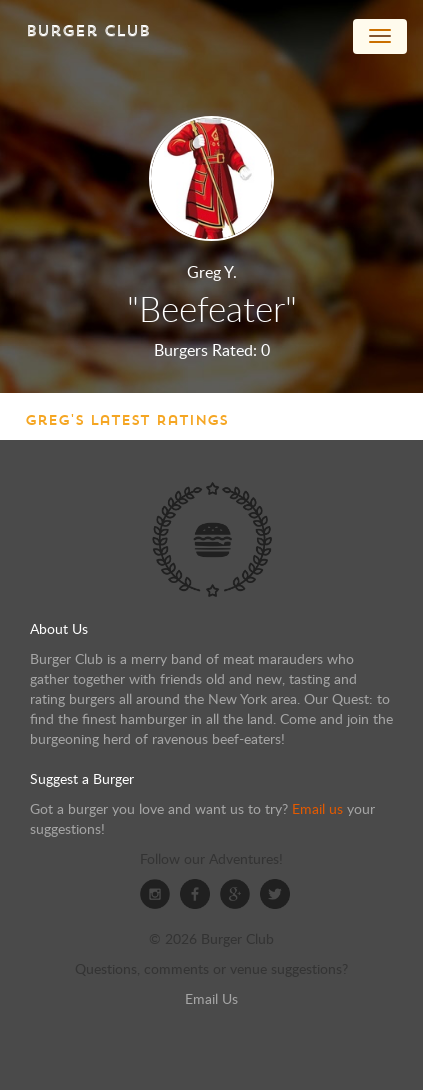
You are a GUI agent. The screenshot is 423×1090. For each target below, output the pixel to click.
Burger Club (88, 30)
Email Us (211, 998)
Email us (317, 808)
